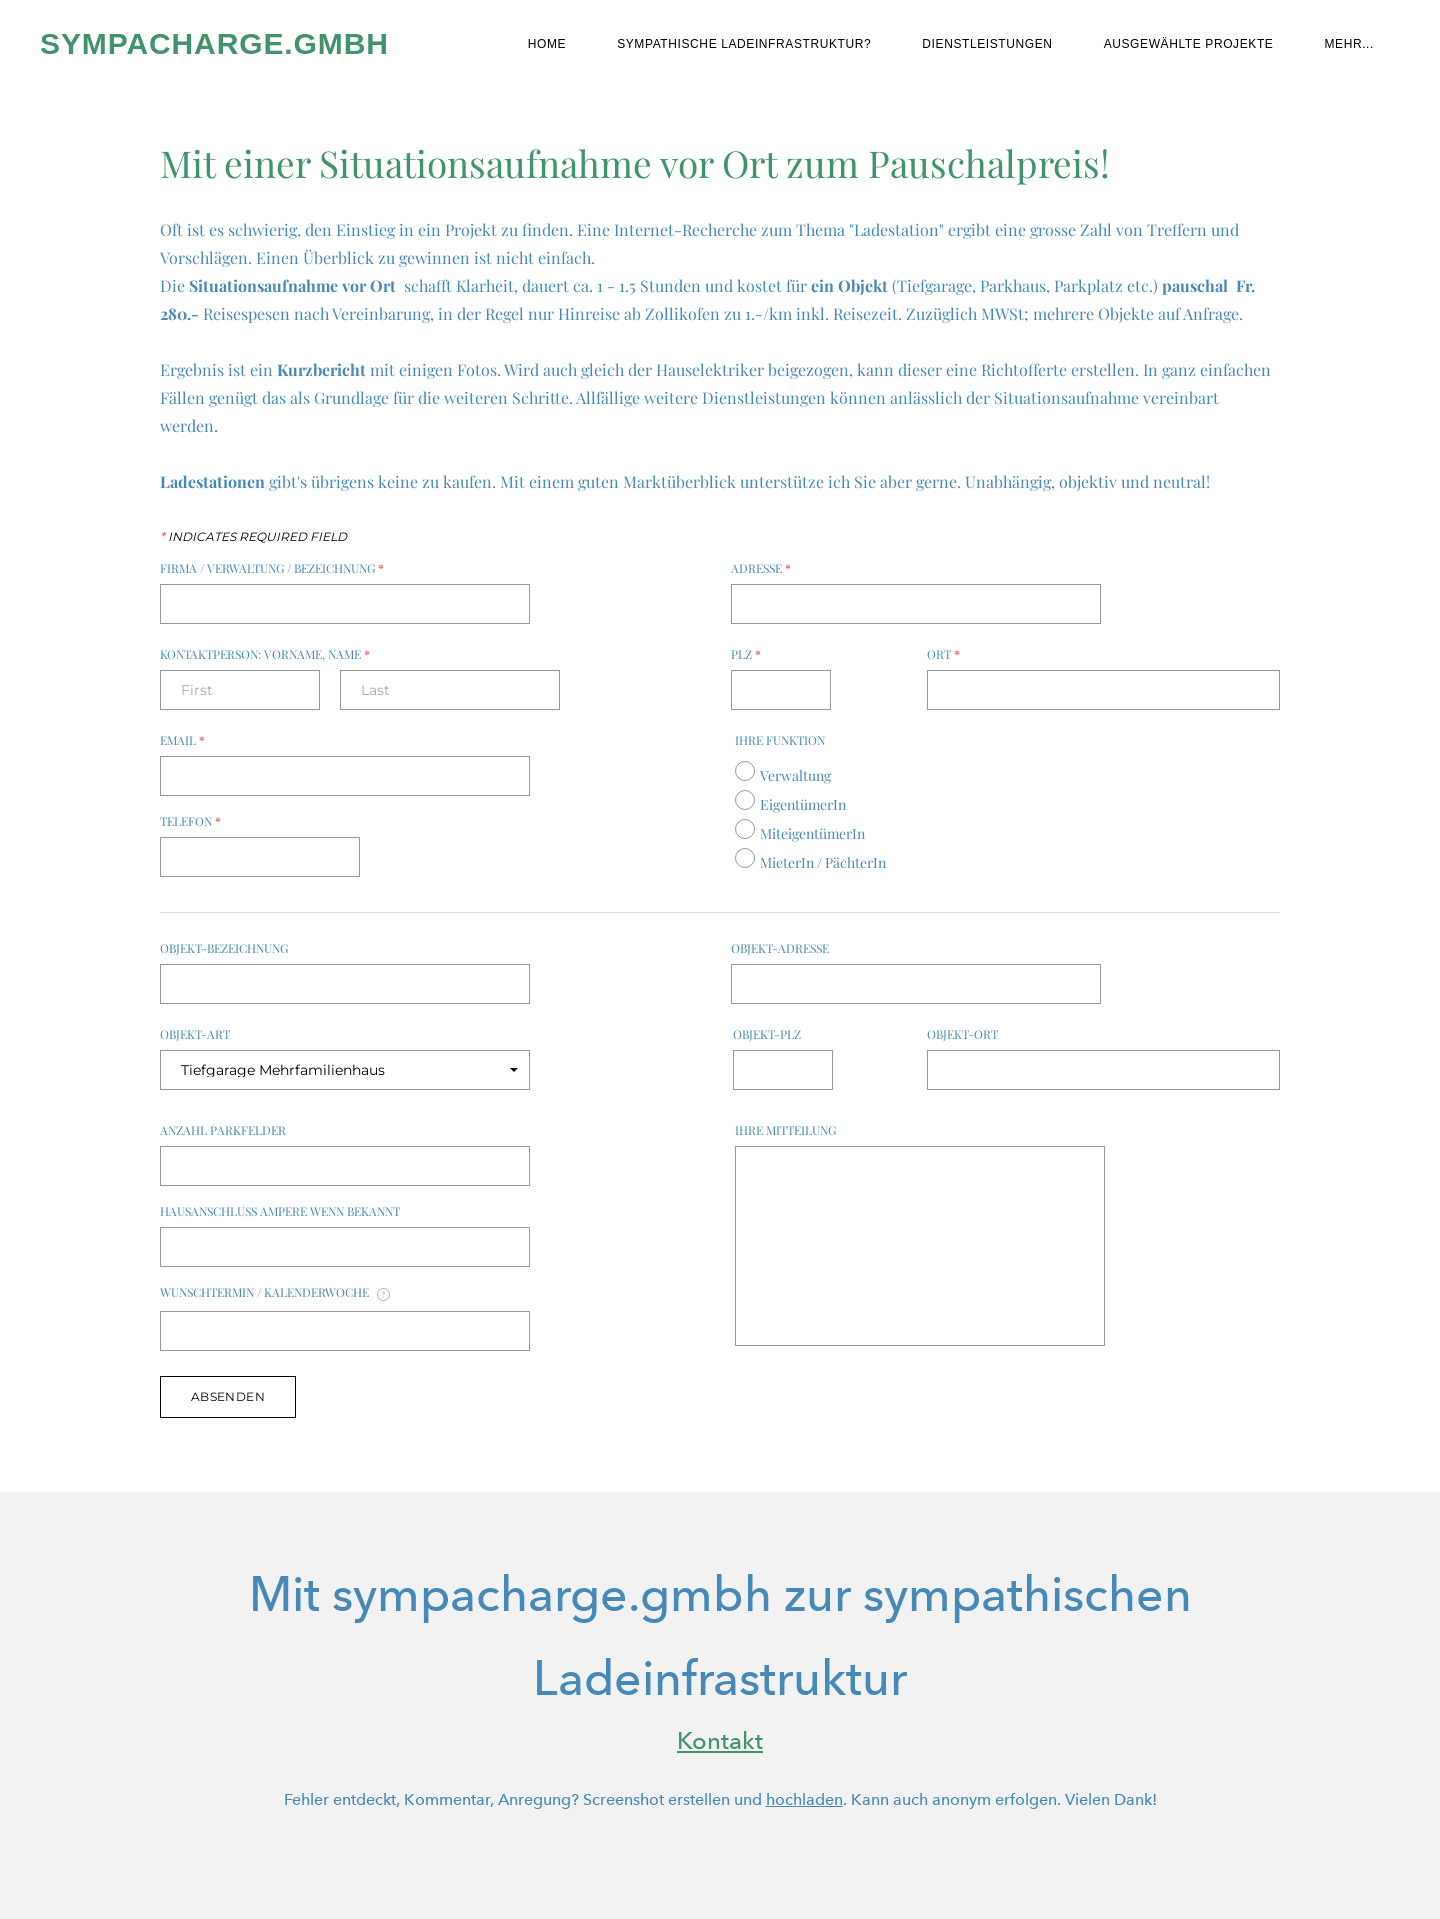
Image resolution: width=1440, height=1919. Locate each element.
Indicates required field (253, 537)
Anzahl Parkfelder (223, 1130)
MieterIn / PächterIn (823, 862)
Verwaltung (795, 775)
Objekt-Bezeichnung (224, 948)
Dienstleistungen (987, 44)
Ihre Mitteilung (785, 1130)
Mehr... (1349, 44)
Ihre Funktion (780, 740)
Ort (943, 654)
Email (182, 740)
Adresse (761, 568)
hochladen (804, 1799)
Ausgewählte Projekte (1189, 44)
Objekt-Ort (962, 1034)
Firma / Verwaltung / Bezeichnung (272, 568)
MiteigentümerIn (812, 833)
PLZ (746, 654)
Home (547, 44)
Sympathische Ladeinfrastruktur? (744, 44)
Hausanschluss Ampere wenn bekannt (280, 1211)
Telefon (190, 821)
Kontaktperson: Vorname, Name (265, 654)
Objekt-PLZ (767, 1034)
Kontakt (720, 1740)
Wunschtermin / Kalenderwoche (275, 1293)
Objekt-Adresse (780, 948)
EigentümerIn (803, 804)
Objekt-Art (195, 1034)
